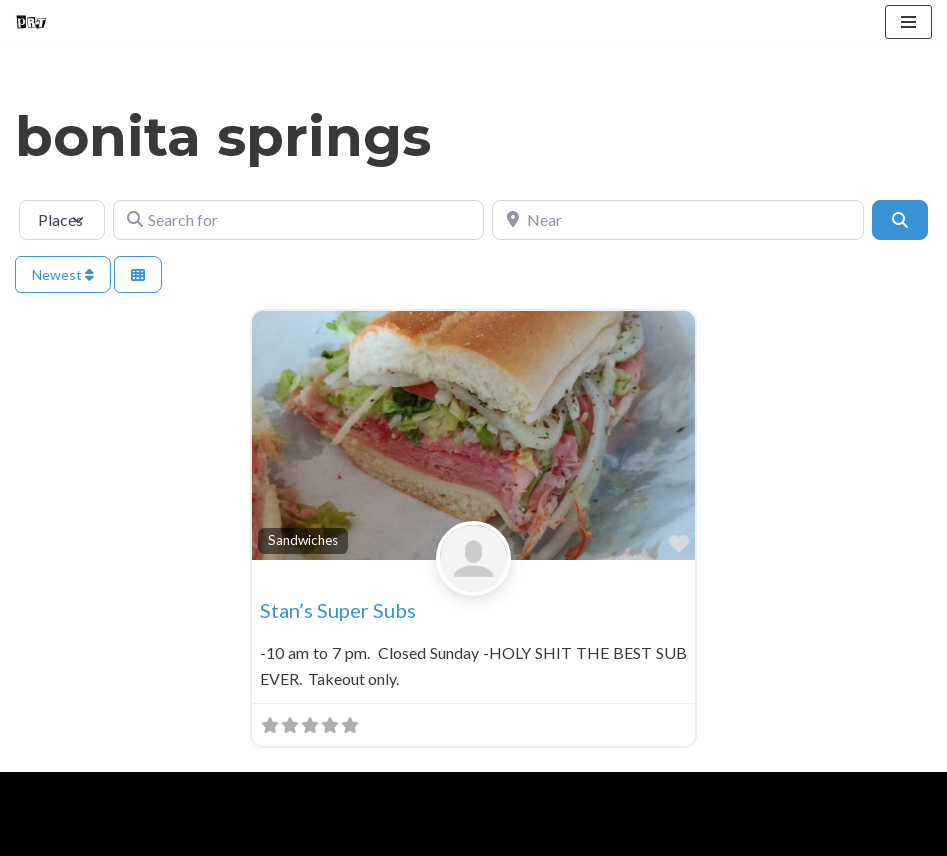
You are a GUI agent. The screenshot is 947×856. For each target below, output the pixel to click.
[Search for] (298, 220)
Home (40, 834)
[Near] (677, 220)
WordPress (188, 792)
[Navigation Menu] (908, 22)
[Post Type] (62, 220)
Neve (33, 792)
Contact (251, 834)
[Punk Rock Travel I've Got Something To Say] (31, 22)
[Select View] (138, 274)
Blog (178, 834)
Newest (63, 274)
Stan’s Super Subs (338, 610)
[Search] (900, 220)
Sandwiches (303, 540)
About (112, 834)
